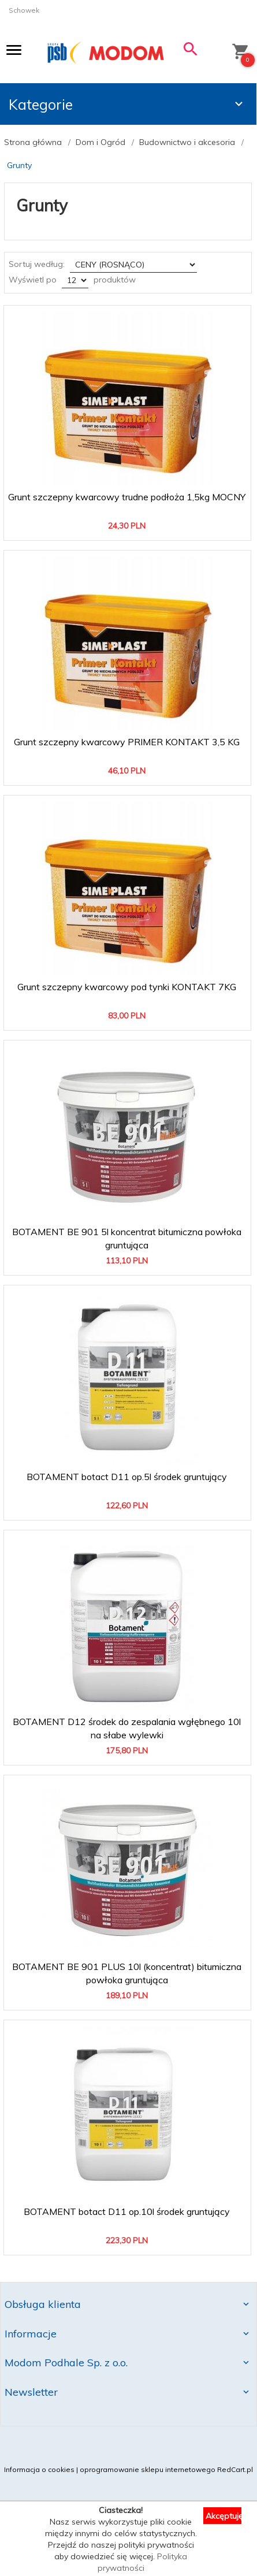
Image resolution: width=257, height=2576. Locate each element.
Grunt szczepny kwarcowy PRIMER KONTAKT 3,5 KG (127, 742)
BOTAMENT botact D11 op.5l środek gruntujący (127, 1476)
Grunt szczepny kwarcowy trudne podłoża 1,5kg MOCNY (126, 497)
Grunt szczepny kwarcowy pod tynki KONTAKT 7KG (126, 987)
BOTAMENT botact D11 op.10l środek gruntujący (127, 2211)
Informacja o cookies (39, 2469)
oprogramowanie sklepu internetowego (147, 2469)
